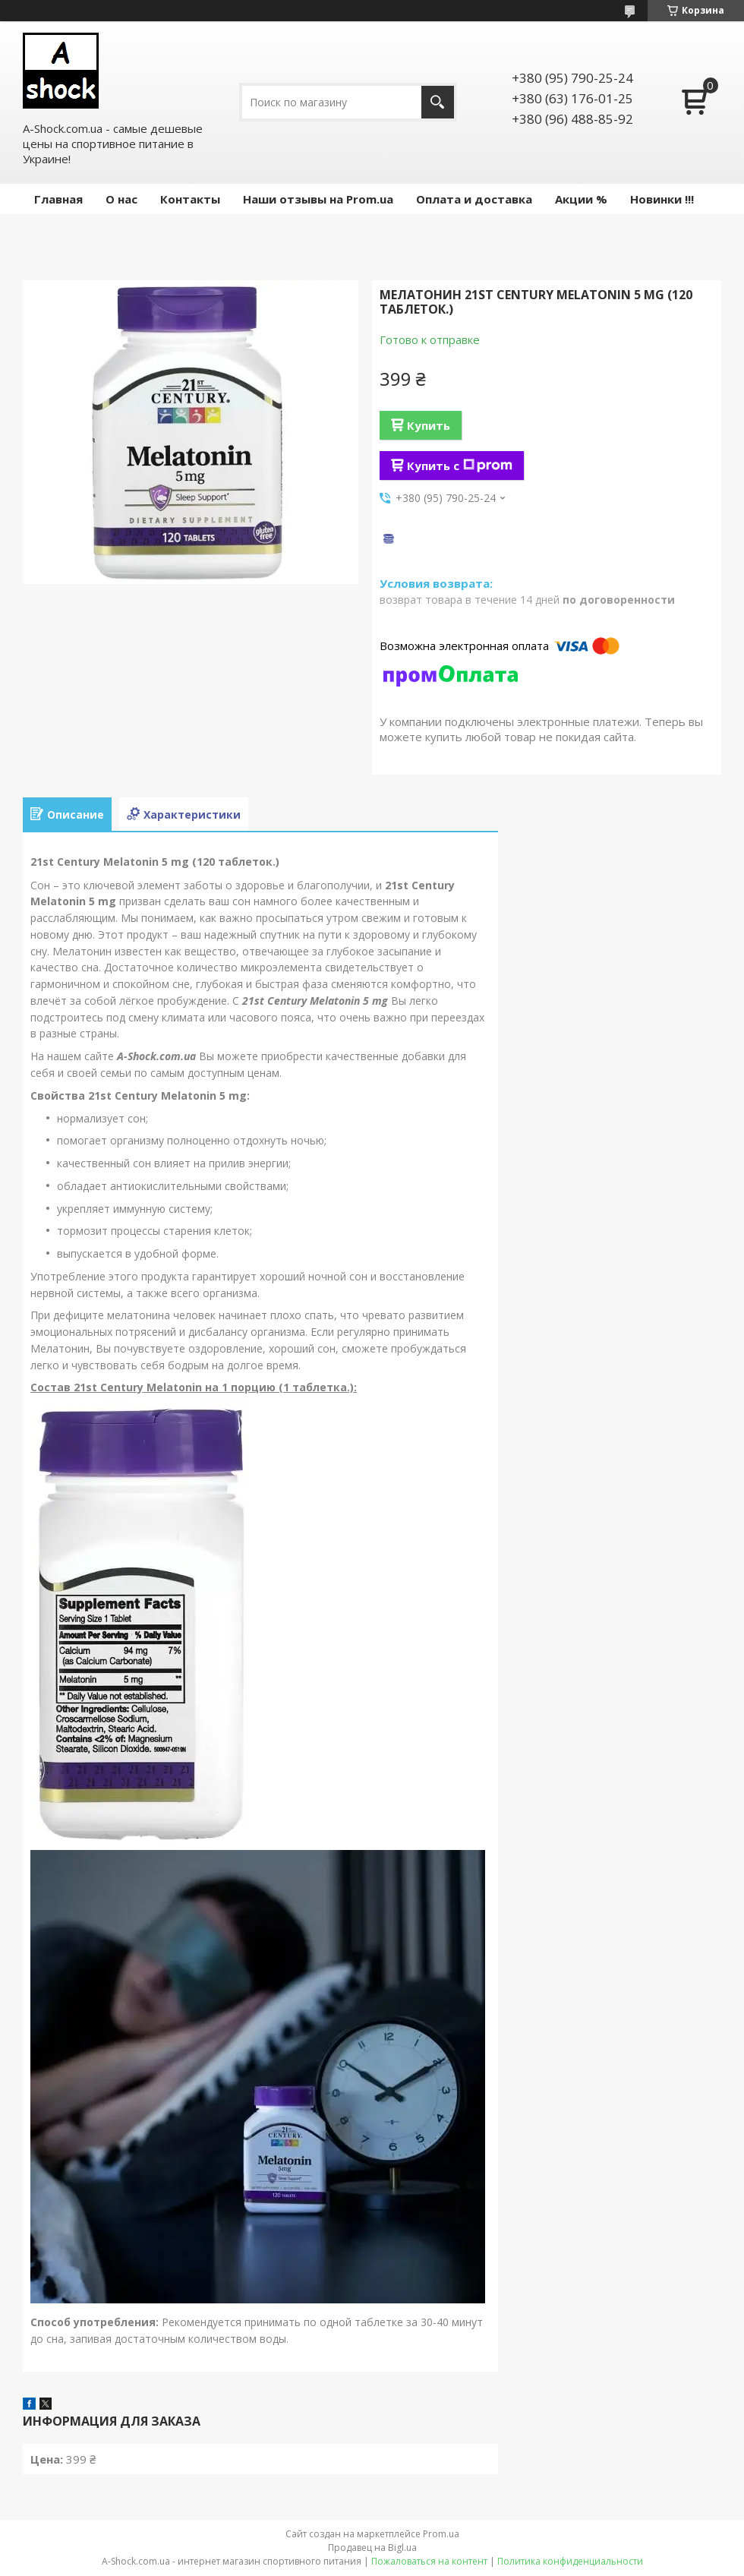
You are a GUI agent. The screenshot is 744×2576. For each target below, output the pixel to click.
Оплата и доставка (474, 199)
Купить (428, 425)
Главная (58, 199)
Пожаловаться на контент (429, 2561)
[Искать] (437, 102)
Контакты (190, 199)
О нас (121, 199)
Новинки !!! (662, 199)
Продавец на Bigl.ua (372, 2547)
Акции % (581, 199)
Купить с (459, 465)
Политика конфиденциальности (570, 2561)
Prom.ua (441, 2533)
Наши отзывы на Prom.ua (318, 199)
